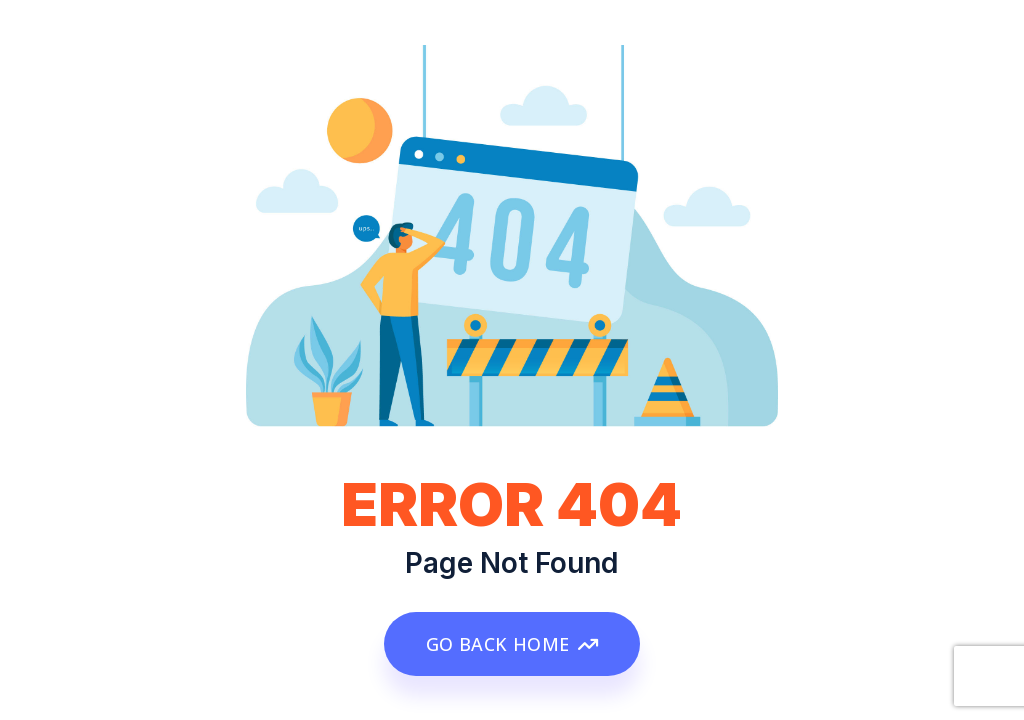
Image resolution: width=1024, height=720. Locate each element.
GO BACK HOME (512, 644)
